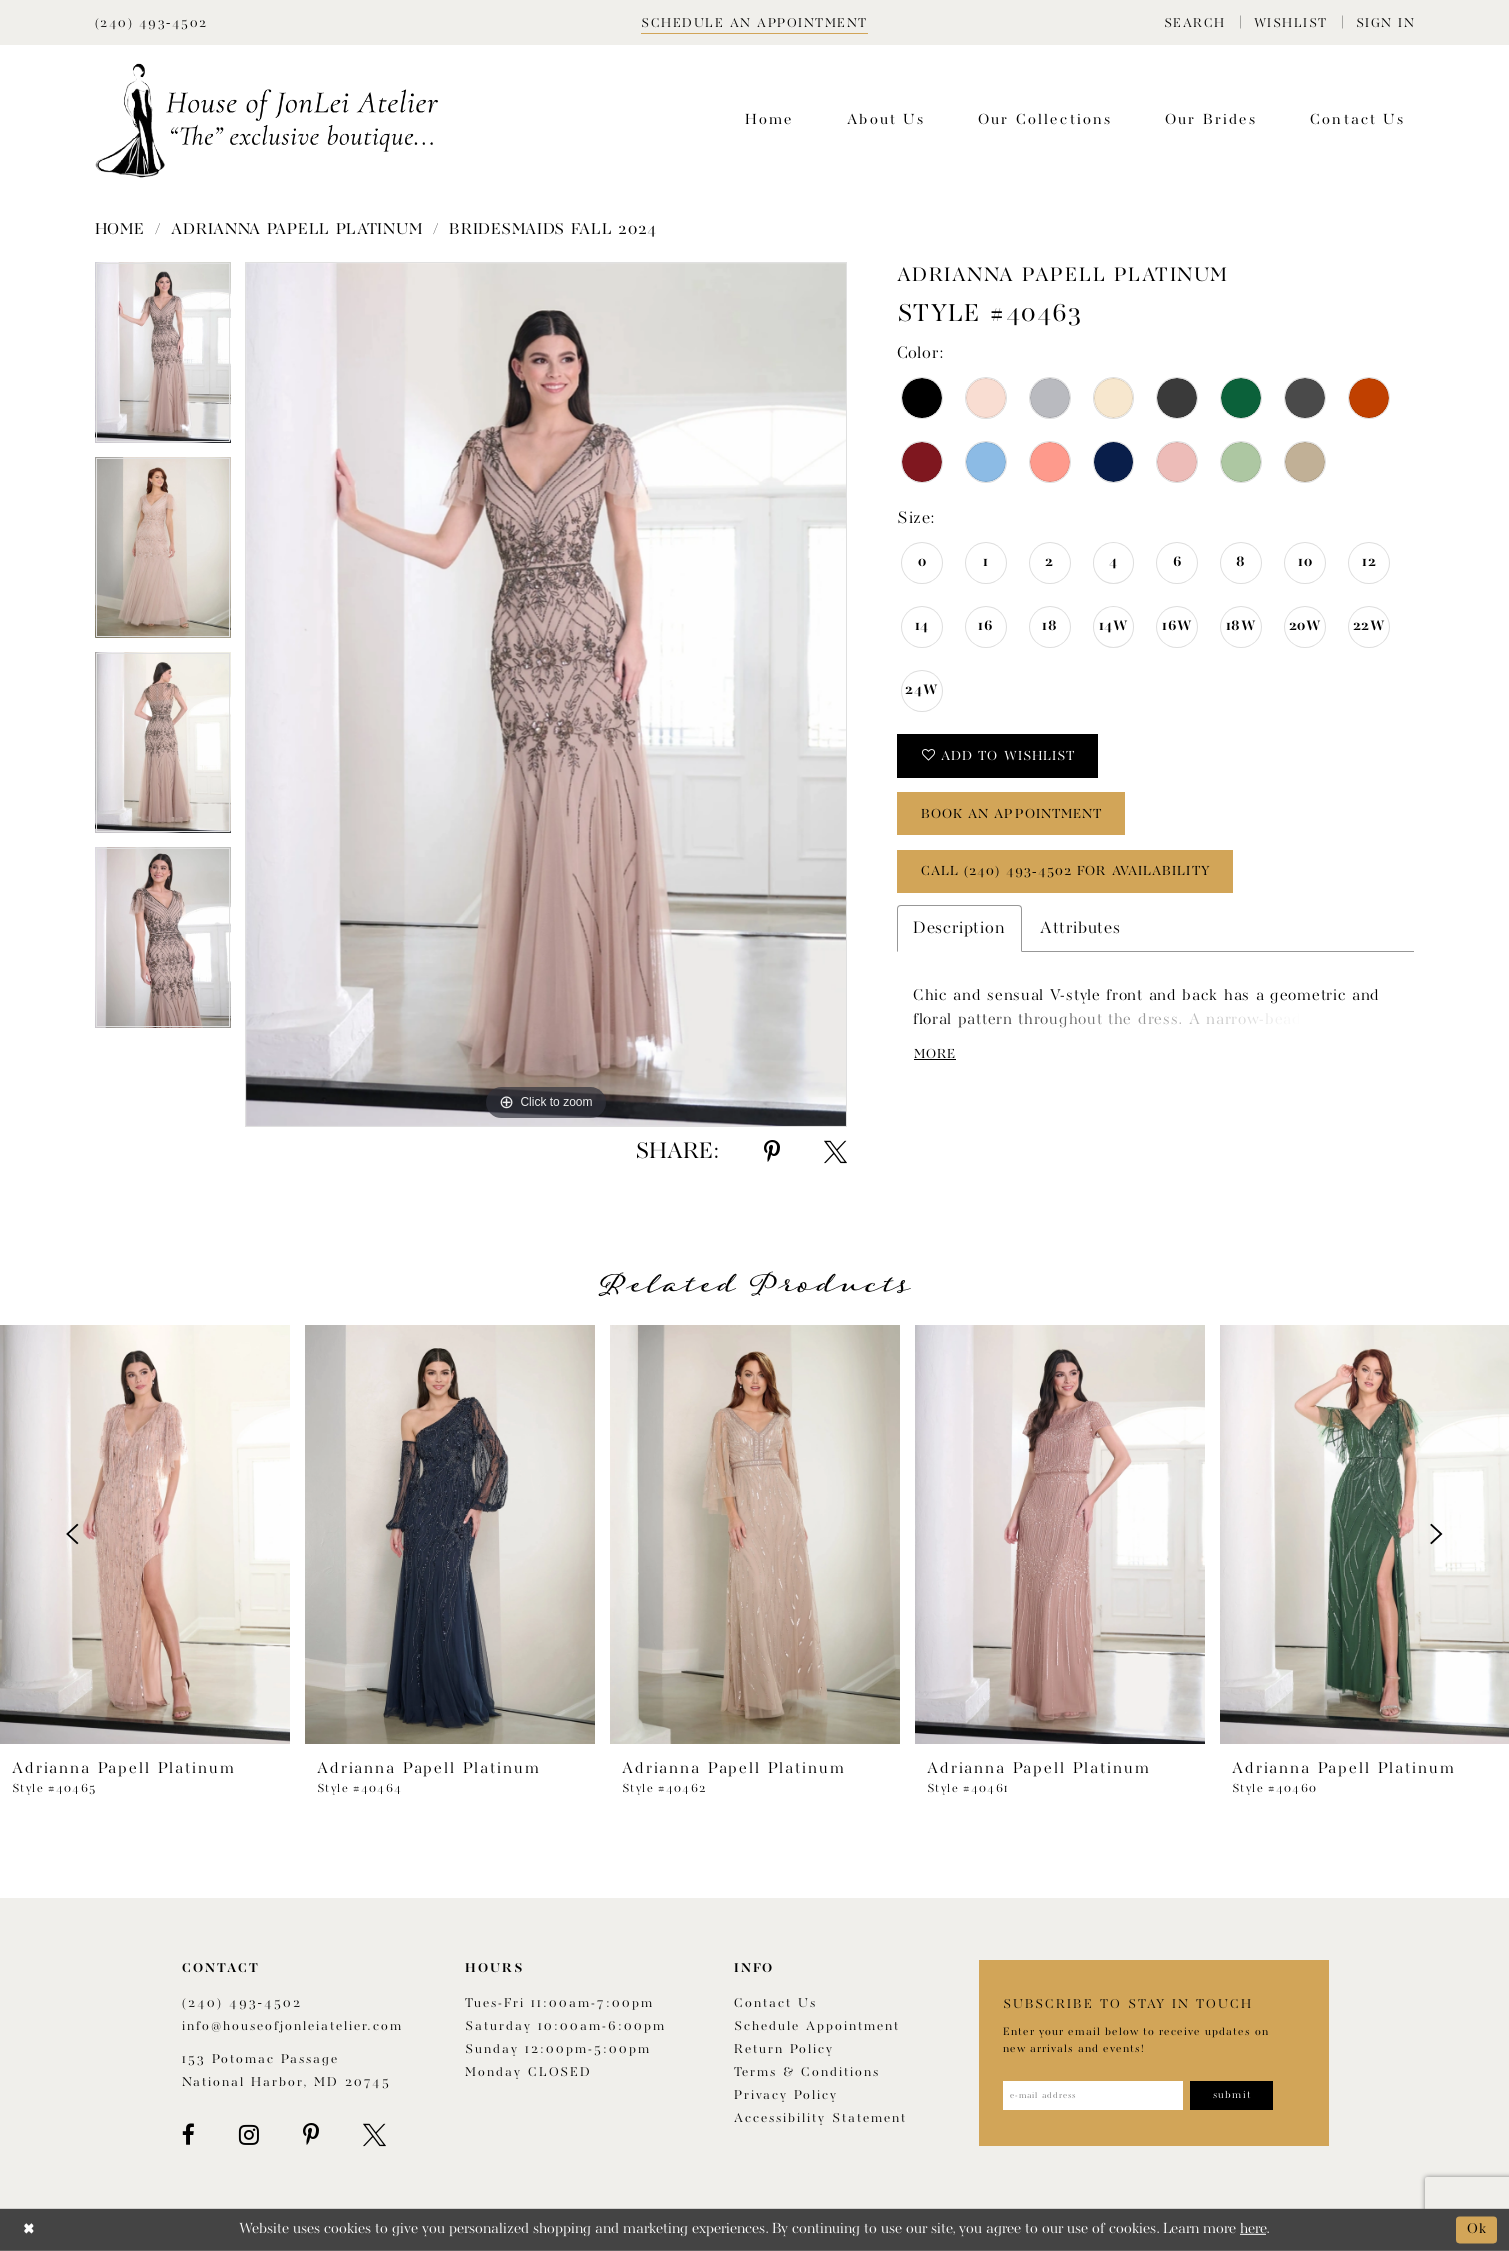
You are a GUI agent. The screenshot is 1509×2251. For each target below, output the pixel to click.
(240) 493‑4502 (242, 2003)
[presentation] (145, 1534)
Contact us (775, 2003)
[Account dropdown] (1386, 22)
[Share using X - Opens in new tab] (835, 1152)
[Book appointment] (754, 22)
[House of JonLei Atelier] (267, 120)
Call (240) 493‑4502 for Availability (1074, 878)
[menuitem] (1195, 22)
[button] (1195, 22)
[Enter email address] (1096, 2096)
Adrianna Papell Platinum (296, 230)
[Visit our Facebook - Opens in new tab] (188, 2135)
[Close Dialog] (29, 2229)
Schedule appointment (817, 2026)
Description (959, 935)
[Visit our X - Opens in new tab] (374, 2135)
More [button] (937, 1062)
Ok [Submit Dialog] (1476, 2229)
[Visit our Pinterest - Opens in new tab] (311, 2135)
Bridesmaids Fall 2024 (553, 230)
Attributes (1080, 935)
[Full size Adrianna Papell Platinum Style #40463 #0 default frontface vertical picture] (546, 694)
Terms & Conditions (807, 2072)
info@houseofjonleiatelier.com (292, 2026)
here (1253, 2229)
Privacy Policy (786, 2095)
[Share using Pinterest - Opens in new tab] (772, 1152)
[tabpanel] (163, 359)
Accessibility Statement (820, 2118)
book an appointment (1020, 818)
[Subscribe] (1241, 2096)
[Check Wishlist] (1291, 22)
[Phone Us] (151, 22)
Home (120, 230)
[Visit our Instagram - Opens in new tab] (249, 2135)
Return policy (784, 2049)
